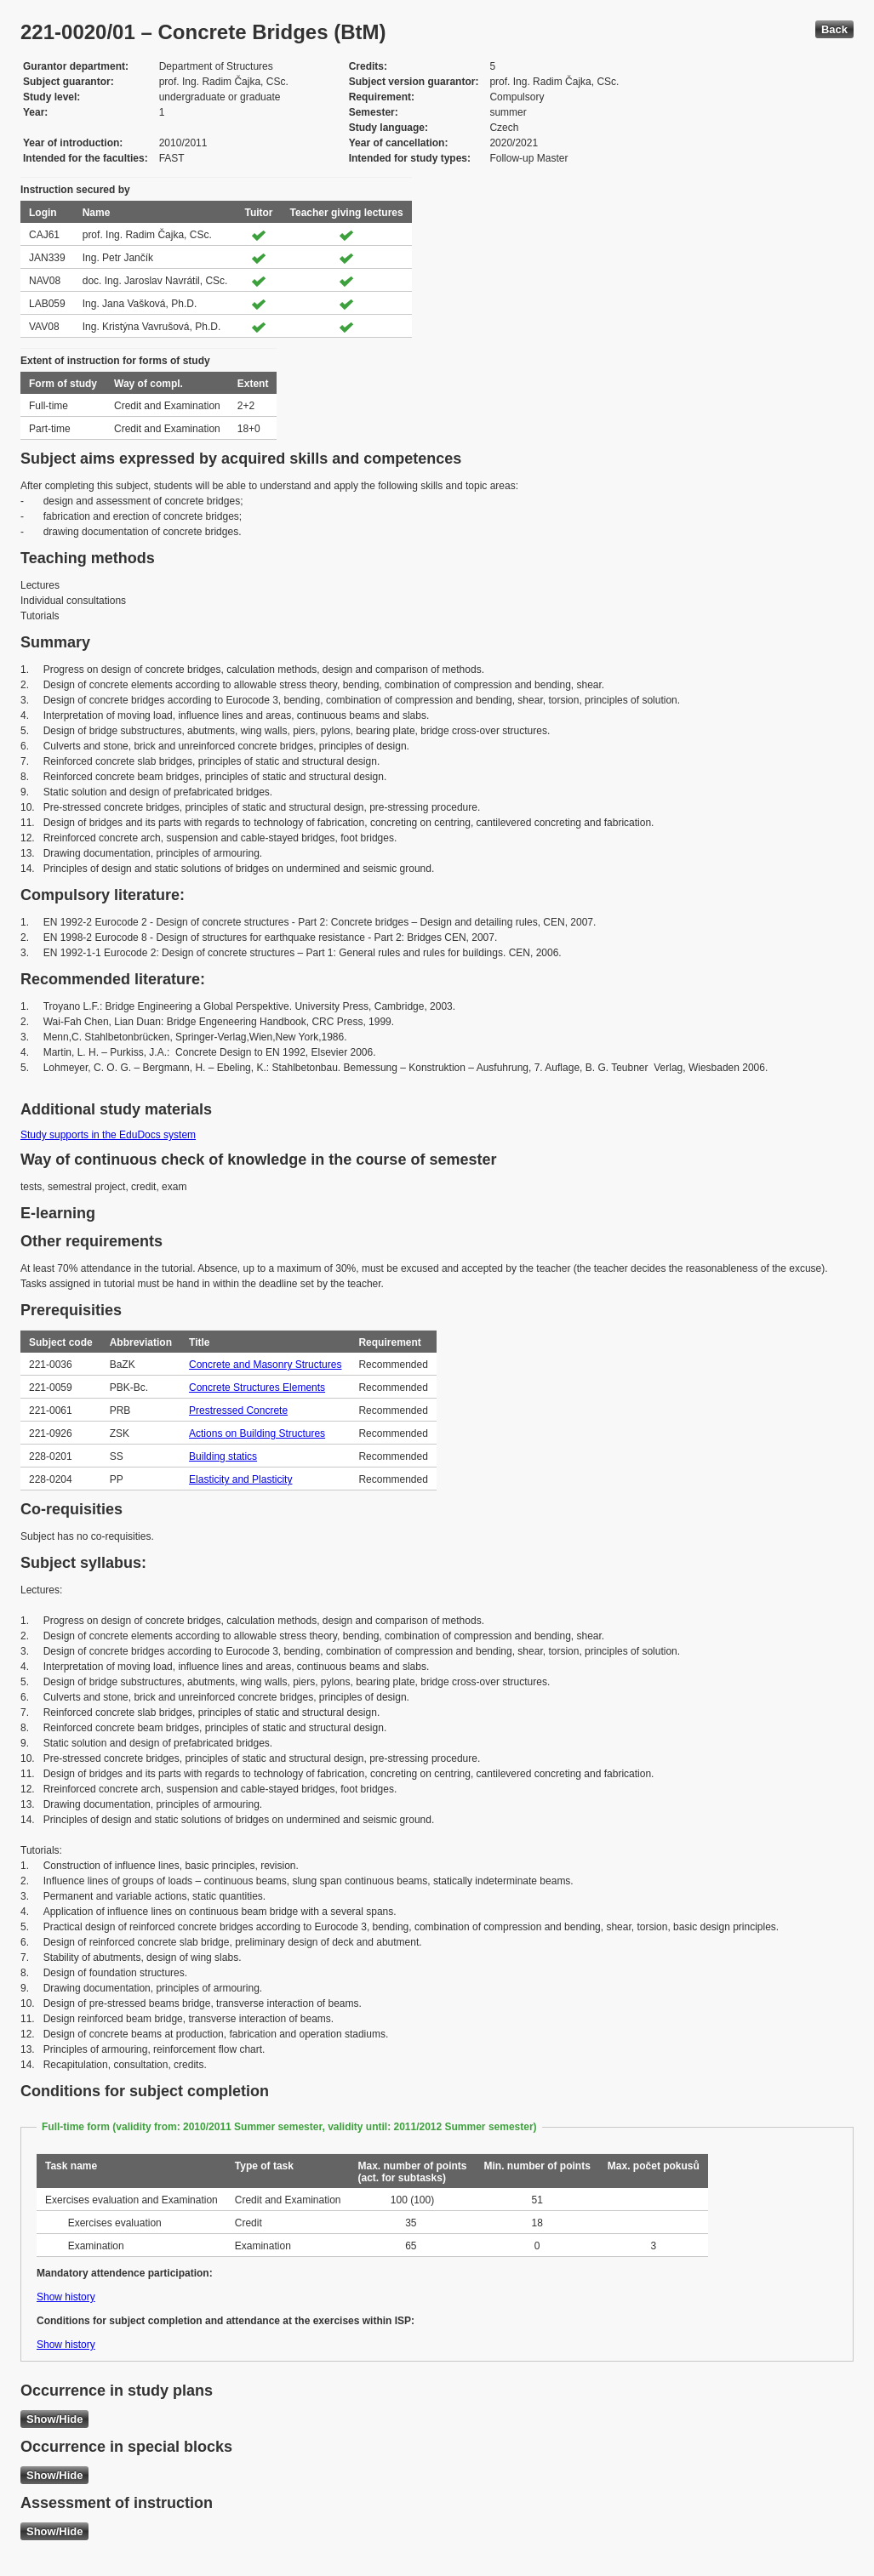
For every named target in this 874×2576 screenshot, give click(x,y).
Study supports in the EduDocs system (108, 1135)
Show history (66, 2297)
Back (834, 29)
